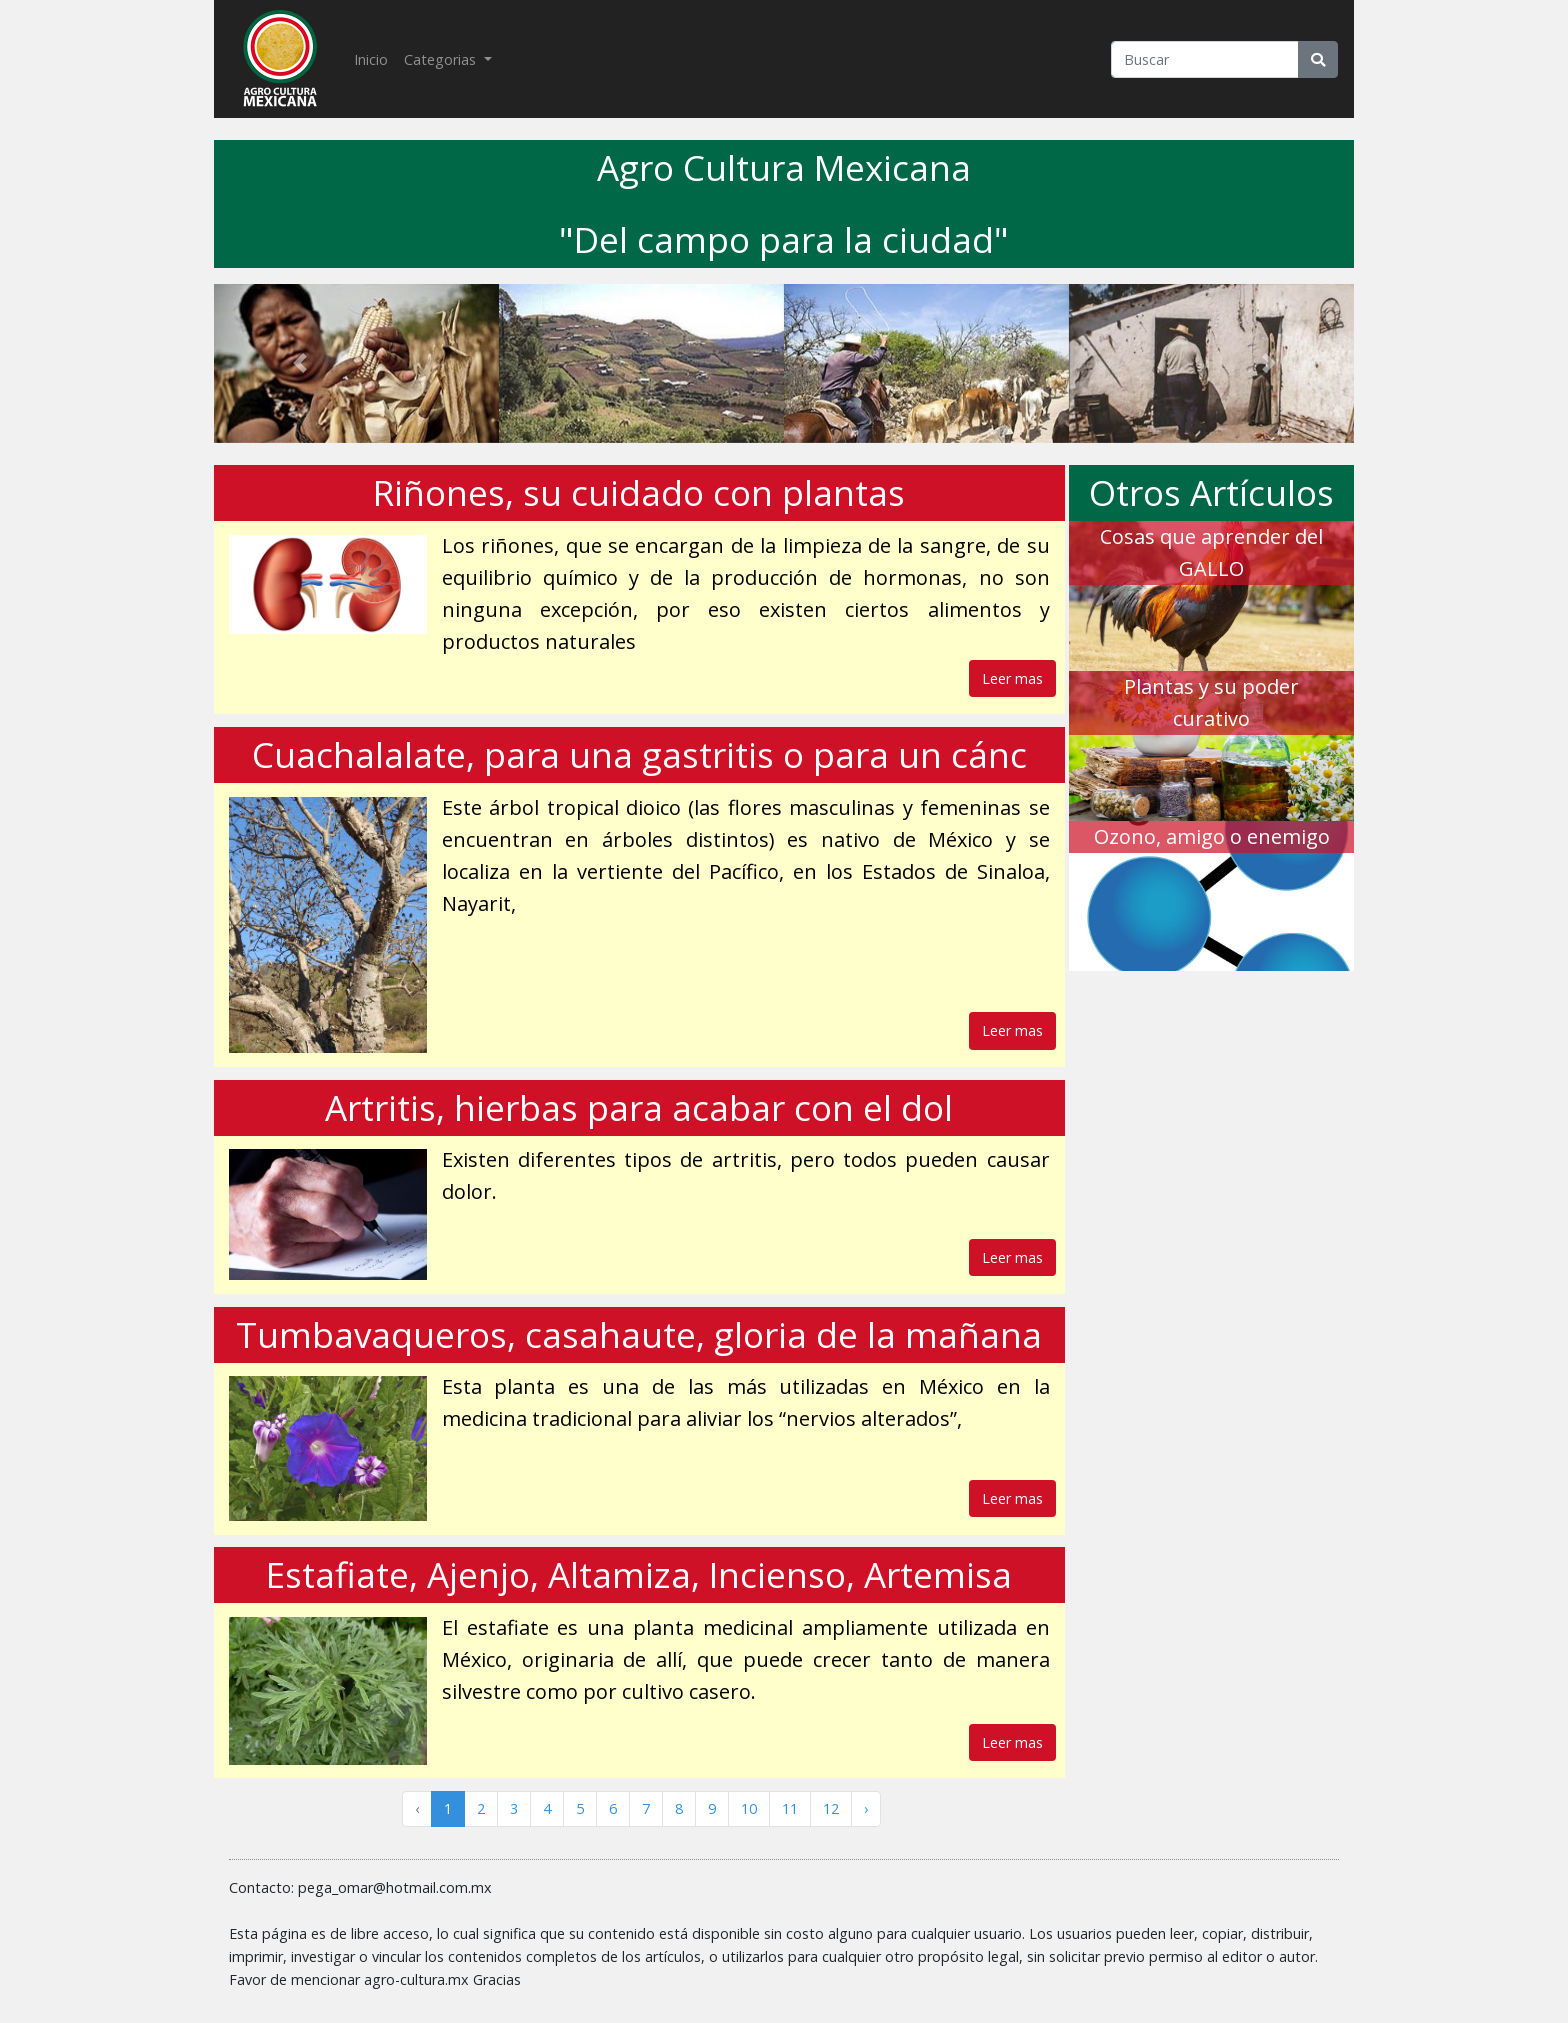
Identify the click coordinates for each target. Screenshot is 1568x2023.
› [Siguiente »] (866, 1808)
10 (749, 1808)
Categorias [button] (442, 59)
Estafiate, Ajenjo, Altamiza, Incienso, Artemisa (639, 1574)
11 (790, 1808)
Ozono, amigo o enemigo (1212, 836)
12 (831, 1808)
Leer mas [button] (1012, 678)
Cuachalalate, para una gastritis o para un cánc (639, 754)
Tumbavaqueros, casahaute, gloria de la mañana (639, 1334)
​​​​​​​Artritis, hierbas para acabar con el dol (639, 1107)
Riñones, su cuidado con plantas (639, 492)
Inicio (375, 58)
